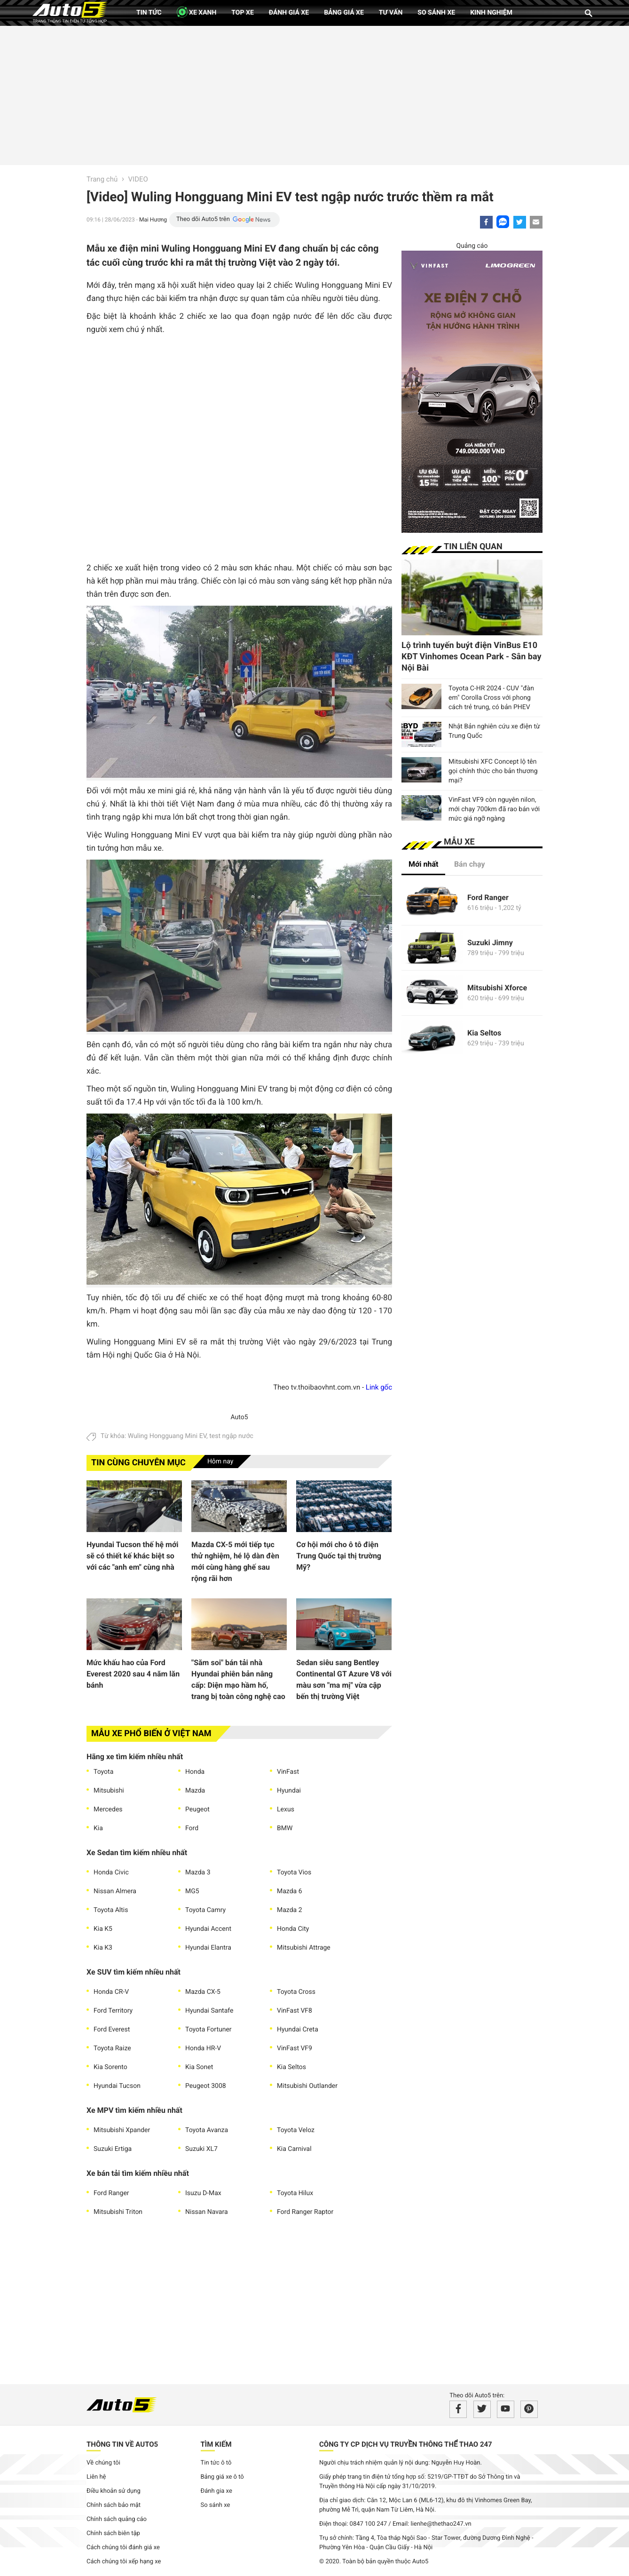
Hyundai (289, 1790)
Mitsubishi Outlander (307, 2086)
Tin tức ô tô (216, 2462)
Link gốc (379, 1387)
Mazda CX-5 (202, 1992)
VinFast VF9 (294, 2048)
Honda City (293, 1929)
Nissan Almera (115, 1891)
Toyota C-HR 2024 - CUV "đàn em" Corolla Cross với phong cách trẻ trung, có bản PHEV (491, 698)
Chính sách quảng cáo (116, 2519)
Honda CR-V (111, 1992)
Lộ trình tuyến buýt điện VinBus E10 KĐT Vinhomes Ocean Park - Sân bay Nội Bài (471, 656)
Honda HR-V (203, 2048)
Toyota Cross (296, 1992)
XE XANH (197, 12)
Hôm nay (220, 1461)
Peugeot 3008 (205, 2086)
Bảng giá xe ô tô (222, 2477)
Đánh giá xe (289, 12)
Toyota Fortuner (208, 2029)
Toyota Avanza (206, 2130)
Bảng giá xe (344, 12)
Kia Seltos (291, 2067)
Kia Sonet (199, 2067)
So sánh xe (436, 12)
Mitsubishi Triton (118, 2212)
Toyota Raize (112, 2048)
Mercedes (108, 1809)
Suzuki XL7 (201, 2149)
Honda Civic (111, 1872)
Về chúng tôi (103, 2462)
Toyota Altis (111, 1910)
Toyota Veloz (295, 2130)
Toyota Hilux (295, 2193)
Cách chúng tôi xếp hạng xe (123, 2561)
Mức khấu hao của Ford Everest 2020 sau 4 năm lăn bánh (133, 1674)
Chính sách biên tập (113, 2533)
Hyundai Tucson (117, 2086)
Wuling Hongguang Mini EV (167, 1436)
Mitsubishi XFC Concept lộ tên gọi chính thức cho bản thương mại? (493, 771)
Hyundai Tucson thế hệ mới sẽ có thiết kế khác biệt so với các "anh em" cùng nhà (132, 1556)
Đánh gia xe (216, 2491)
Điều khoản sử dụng (113, 2491)
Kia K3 (103, 1948)
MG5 (192, 1891)
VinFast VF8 (294, 2011)
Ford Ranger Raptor (305, 2212)
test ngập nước (231, 1436)
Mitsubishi (109, 1790)
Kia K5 (103, 1929)
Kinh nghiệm (491, 12)
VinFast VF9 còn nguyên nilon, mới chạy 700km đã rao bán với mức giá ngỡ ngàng (494, 809)
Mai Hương (153, 219)
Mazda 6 (289, 1891)
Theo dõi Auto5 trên (203, 219)
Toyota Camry (205, 1910)
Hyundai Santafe (209, 2011)
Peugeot (197, 1809)
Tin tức (149, 12)
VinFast (288, 1772)
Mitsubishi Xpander (122, 2130)
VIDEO (138, 179)
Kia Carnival (294, 2149)
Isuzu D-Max (203, 2193)
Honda (194, 1772)
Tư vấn (391, 12)
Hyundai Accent (208, 1929)
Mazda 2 (289, 1910)
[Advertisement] (314, 94)
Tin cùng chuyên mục (138, 1463)
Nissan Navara (206, 2212)
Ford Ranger (111, 2193)
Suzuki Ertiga (113, 2149)
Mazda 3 (198, 1872)
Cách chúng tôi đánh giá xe (123, 2547)
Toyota (103, 1772)
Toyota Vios (294, 1872)
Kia (98, 1828)
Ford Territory (113, 2011)
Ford (191, 1828)
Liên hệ (96, 2477)
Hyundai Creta (297, 2029)
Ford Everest (112, 2029)
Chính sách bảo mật (113, 2505)
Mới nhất (423, 864)
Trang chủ (102, 179)
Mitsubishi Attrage (303, 1948)
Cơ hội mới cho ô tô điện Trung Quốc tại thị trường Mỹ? (338, 1556)
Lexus (285, 1809)
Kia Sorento (110, 2067)
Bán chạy (469, 864)
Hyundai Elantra (208, 1948)
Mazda (195, 1790)
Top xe (242, 12)
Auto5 (239, 1417)
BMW (284, 1828)
